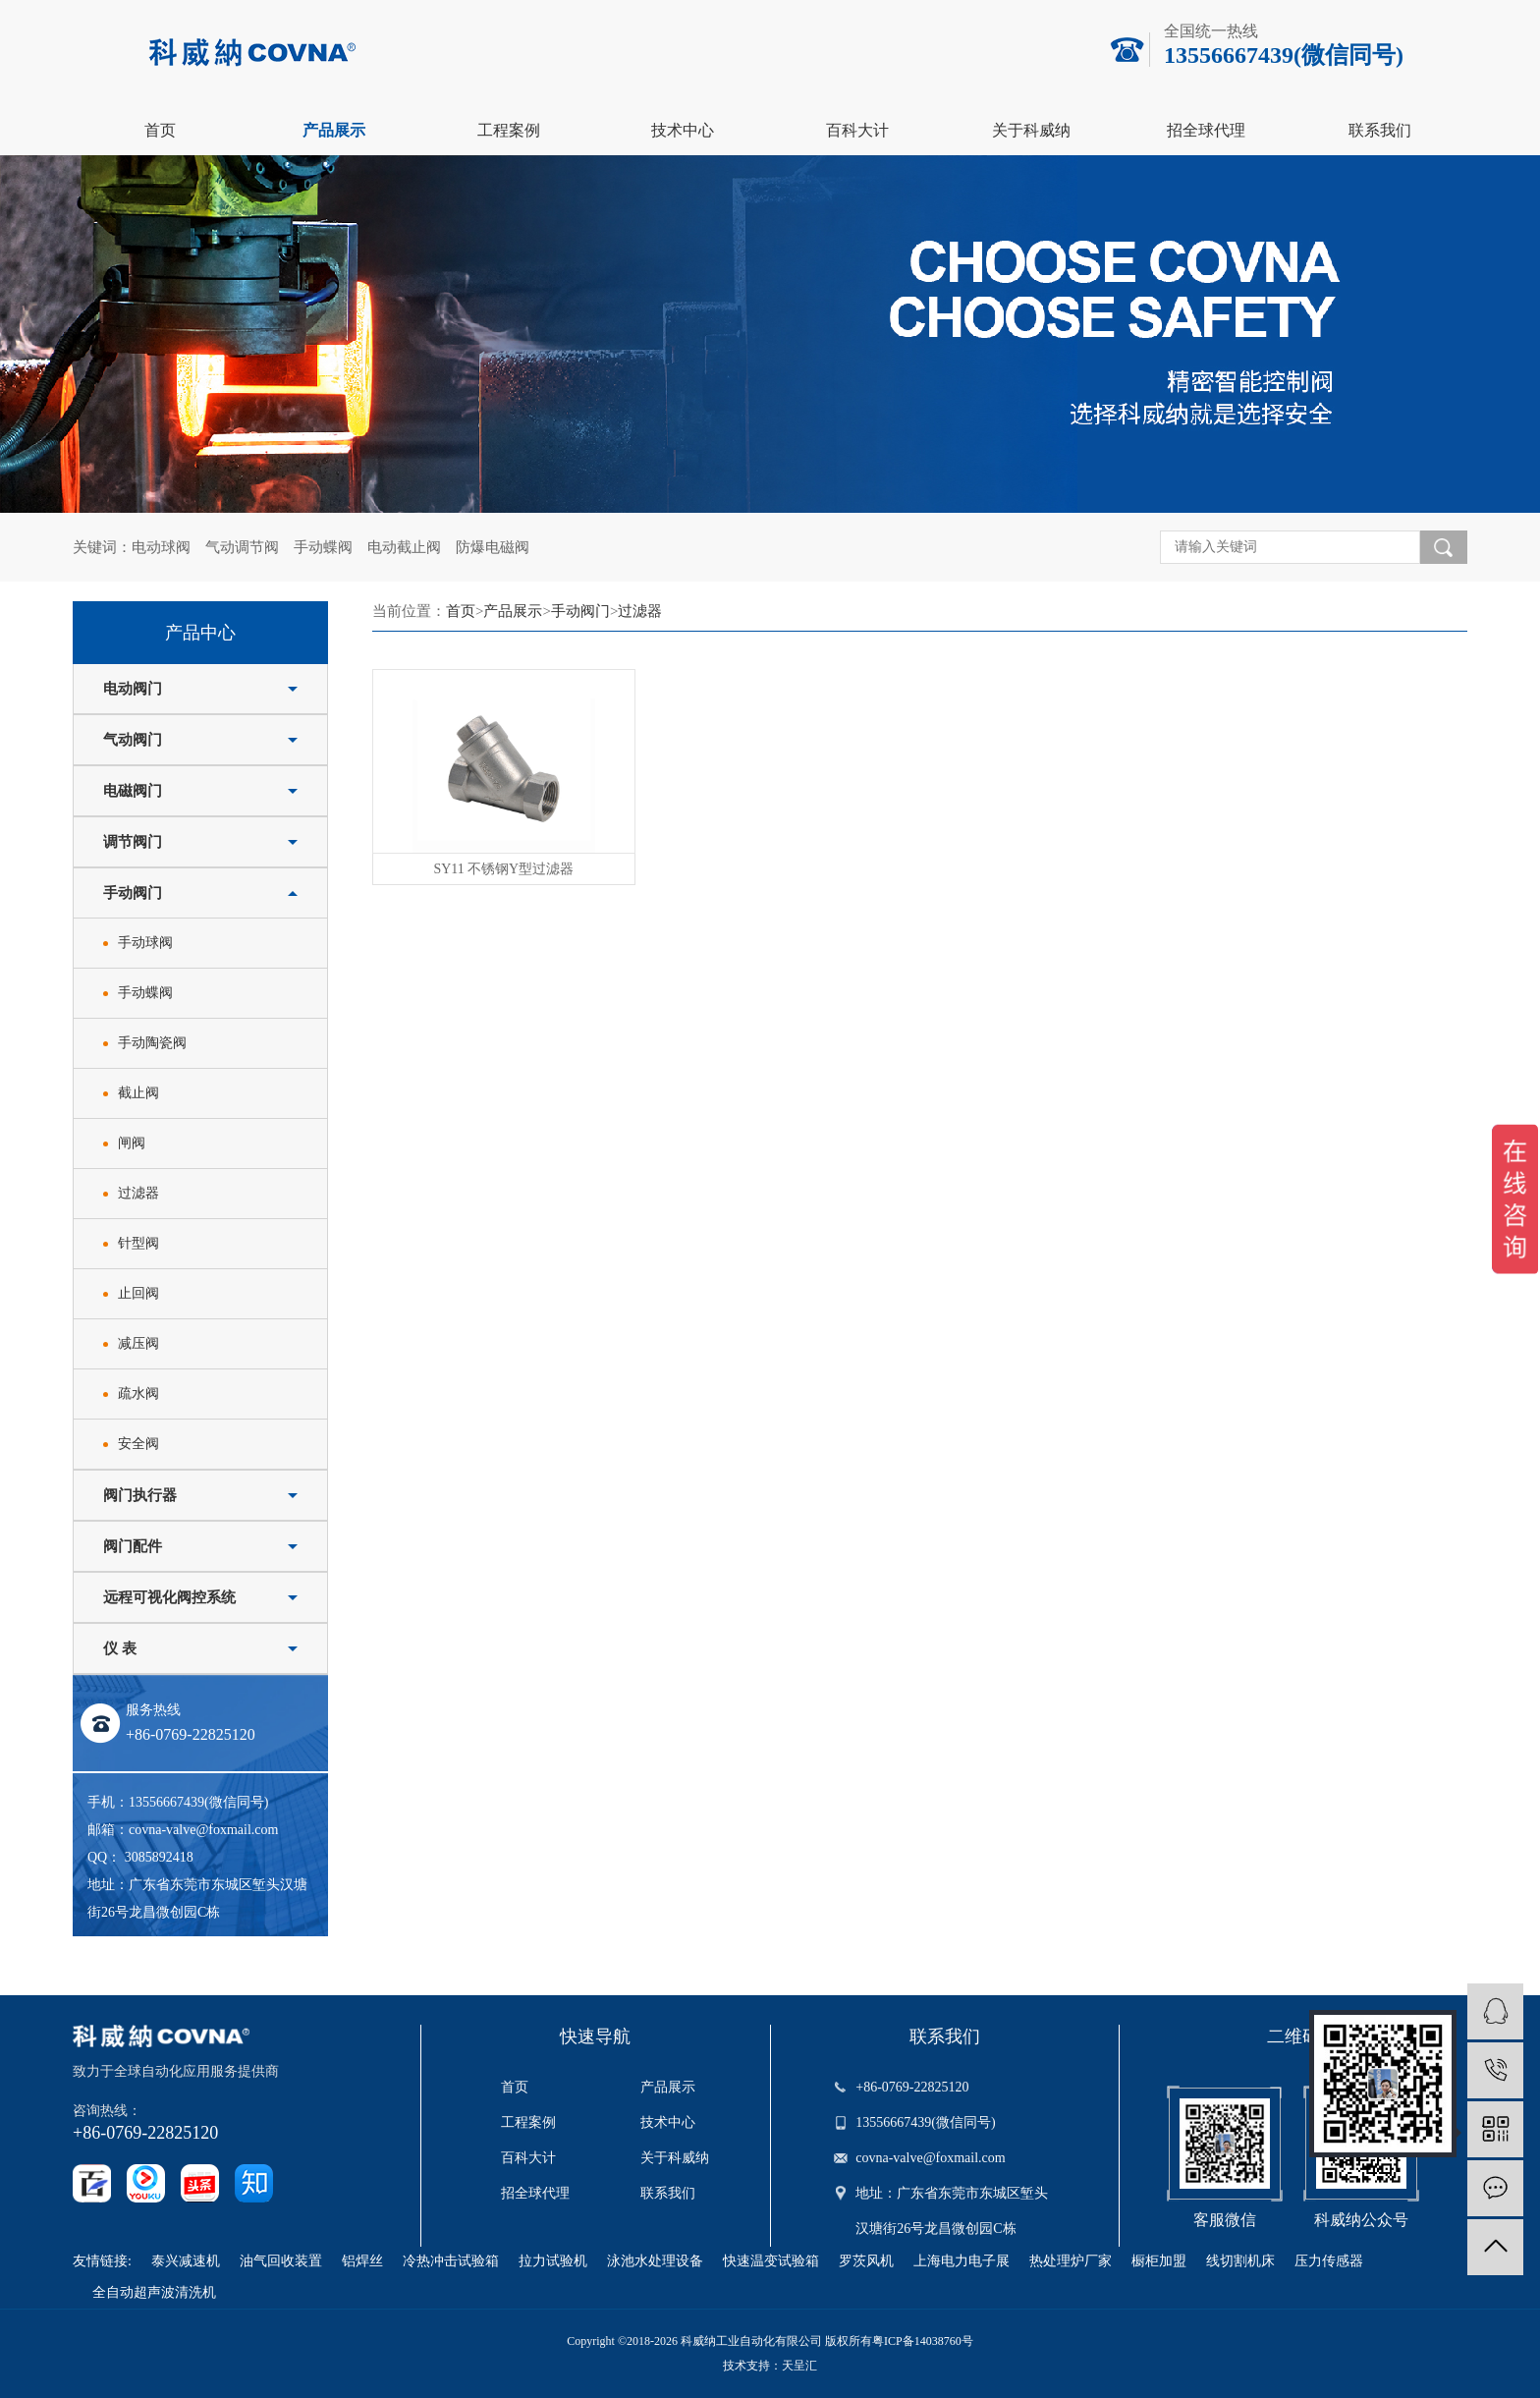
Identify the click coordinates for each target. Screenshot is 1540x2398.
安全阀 (138, 1443)
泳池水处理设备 (655, 2261)
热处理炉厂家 (1070, 2261)
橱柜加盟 (1158, 2261)
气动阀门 (132, 740)
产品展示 (333, 130)
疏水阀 (138, 1393)
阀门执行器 (140, 1495)
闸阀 (131, 1143)
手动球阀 (145, 942)
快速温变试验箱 (771, 2261)
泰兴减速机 (185, 2261)
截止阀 (138, 1093)
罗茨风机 (866, 2261)
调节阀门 (132, 842)
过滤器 (138, 1193)
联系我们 (1379, 130)
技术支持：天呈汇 (770, 2365)
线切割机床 (1240, 2261)
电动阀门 (132, 689)
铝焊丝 (362, 2261)
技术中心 (682, 130)
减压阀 (138, 1343)
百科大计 (857, 130)
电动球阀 (161, 547)
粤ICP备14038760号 (922, 2341)
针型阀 (138, 1243)
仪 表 (120, 1648)
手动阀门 (132, 893)
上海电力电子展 (961, 2261)
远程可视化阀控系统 (169, 1597)
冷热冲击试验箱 (451, 2261)
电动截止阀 (404, 547)
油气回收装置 (281, 2261)
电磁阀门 (132, 791)
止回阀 (138, 1293)
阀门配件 (132, 1546)
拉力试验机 (553, 2261)
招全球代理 (1206, 130)
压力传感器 (1328, 2261)
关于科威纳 (1031, 130)
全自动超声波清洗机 (154, 2292)
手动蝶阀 (323, 547)
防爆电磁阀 (492, 547)
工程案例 (508, 130)
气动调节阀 (242, 547)
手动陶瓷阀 (152, 1042)
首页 (160, 130)
